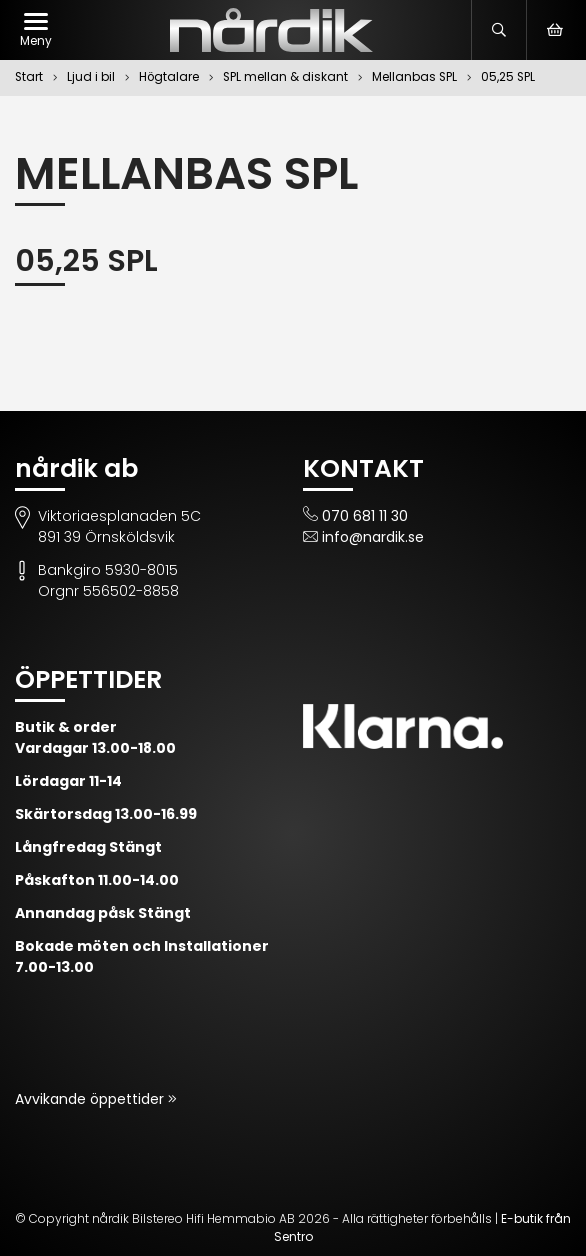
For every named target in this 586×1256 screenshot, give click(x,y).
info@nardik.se (373, 537)
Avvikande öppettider (91, 1099)
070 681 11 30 (365, 516)
